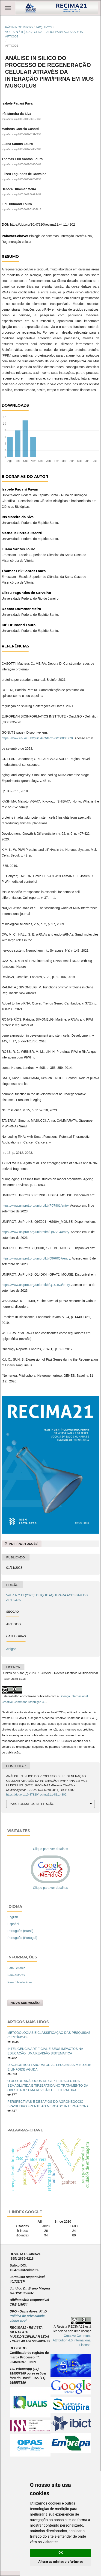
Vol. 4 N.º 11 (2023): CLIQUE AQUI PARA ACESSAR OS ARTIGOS (44, 34)
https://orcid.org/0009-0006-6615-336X (21, 119)
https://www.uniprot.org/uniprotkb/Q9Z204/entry (35, 1232)
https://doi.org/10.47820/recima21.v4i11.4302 (42, 224)
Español (13, 1924)
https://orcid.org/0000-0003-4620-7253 (21, 179)
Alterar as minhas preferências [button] (60, 2561)
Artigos (11, 1649)
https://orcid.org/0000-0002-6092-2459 (21, 194)
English (12, 1917)
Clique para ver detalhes (50, 1849)
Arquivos (44, 27)
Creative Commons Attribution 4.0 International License (72, 2340)
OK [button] (61, 2552)
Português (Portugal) (22, 1938)
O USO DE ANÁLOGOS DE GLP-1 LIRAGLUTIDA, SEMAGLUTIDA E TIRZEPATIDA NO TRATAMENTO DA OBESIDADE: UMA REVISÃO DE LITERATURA (47, 2085)
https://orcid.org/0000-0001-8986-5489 (21, 164)
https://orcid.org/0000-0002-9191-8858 (21, 134)
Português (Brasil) (20, 1931)
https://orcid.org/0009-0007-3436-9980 (21, 149)
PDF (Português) (23, 1544)
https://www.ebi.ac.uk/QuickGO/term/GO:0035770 (37, 738)
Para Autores (16, 1975)
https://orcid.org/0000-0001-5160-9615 (21, 209)
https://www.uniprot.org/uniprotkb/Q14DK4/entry (36, 1285)
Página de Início (19, 27)
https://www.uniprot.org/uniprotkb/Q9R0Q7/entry (36, 1258)
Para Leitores (16, 1968)
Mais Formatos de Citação (31, 1804)
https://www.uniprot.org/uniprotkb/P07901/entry (35, 1205)
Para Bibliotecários (20, 1982)
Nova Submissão (25, 2003)
